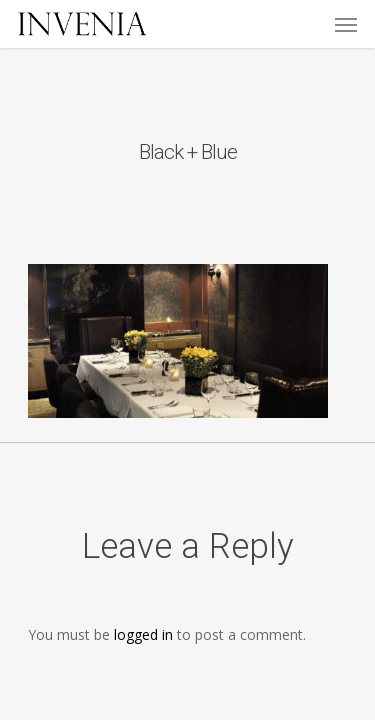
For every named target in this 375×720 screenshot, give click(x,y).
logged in (143, 634)
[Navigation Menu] (346, 24)
